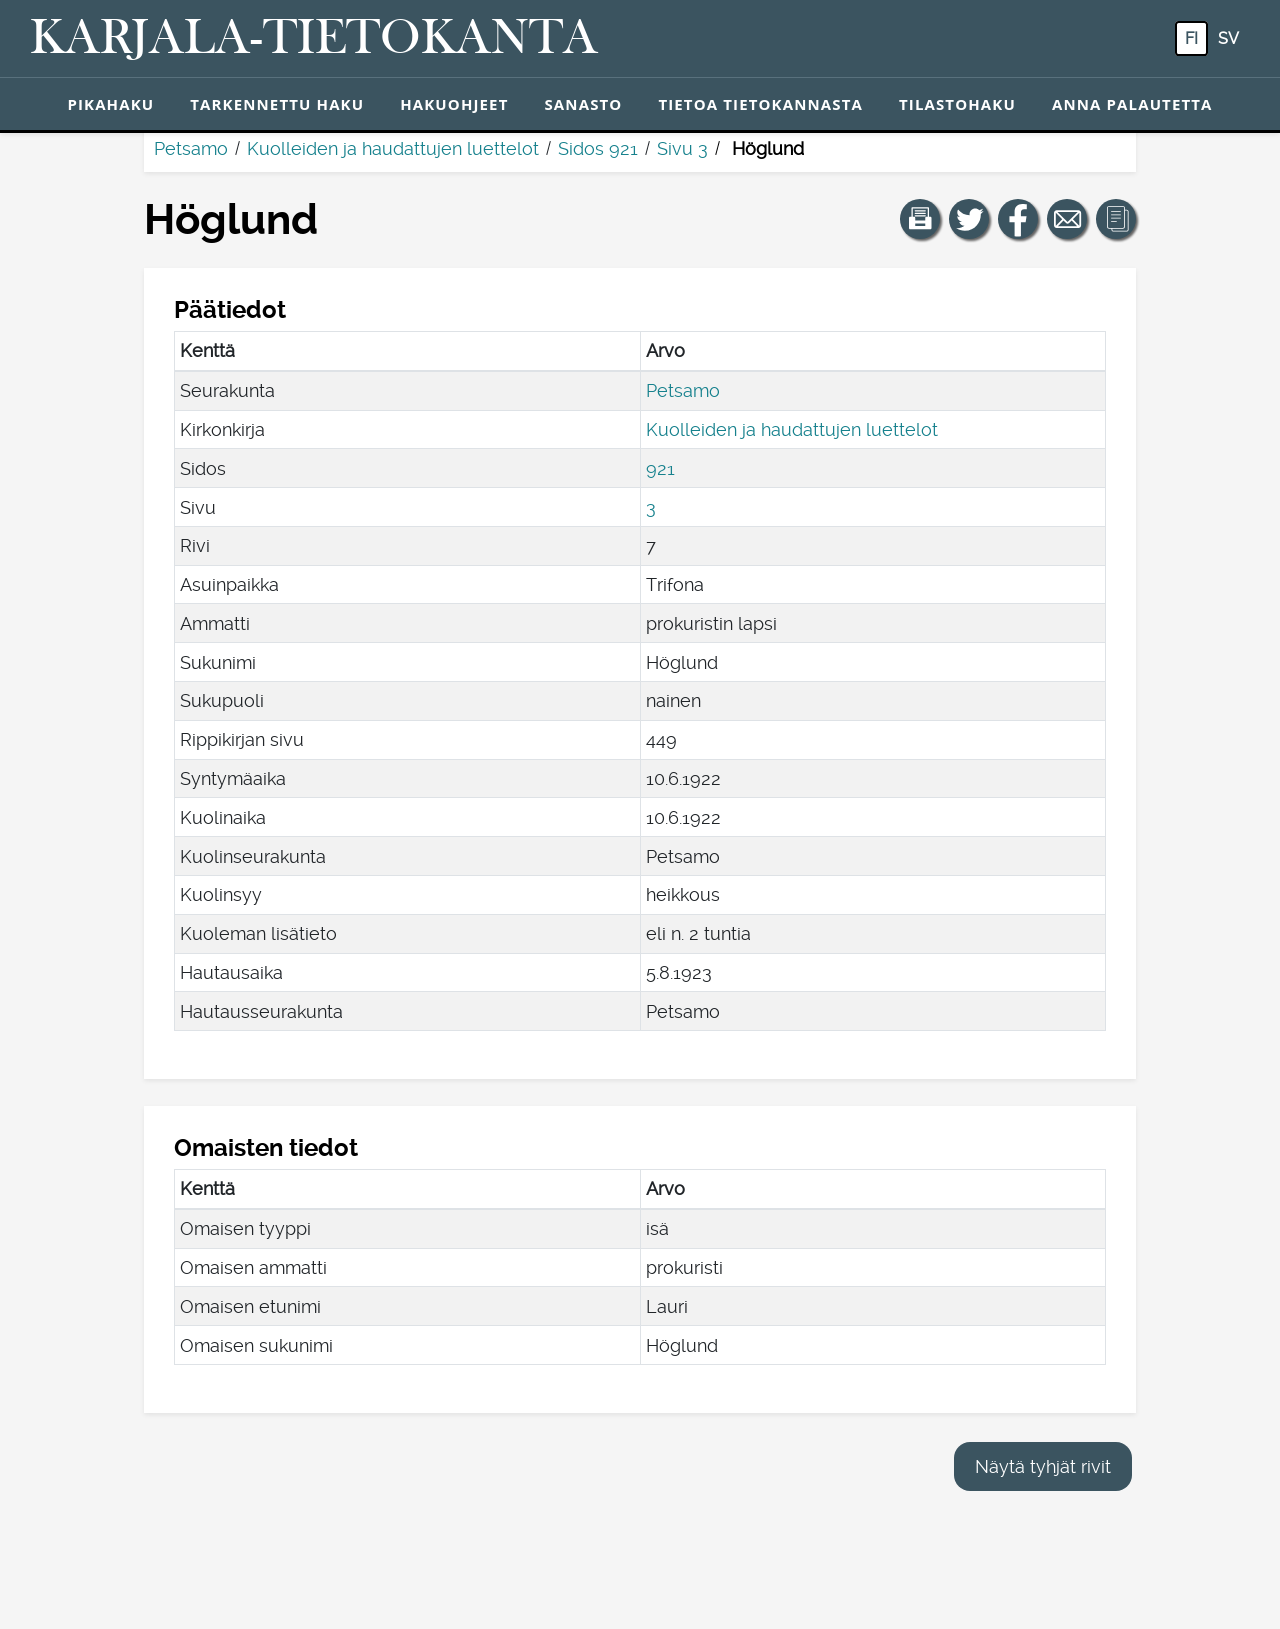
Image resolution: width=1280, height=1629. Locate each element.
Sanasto (583, 104)
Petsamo (191, 148)
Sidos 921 (598, 148)
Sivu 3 (682, 148)
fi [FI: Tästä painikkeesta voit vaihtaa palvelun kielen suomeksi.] (1191, 38)
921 (660, 468)
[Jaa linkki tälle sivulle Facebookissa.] (1018, 219)
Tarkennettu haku (277, 104)
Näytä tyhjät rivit (1043, 1466)
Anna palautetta (1132, 104)
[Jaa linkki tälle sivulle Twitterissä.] (969, 219)
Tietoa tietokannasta (760, 104)
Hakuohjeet (454, 104)
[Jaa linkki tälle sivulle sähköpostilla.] (1067, 219)
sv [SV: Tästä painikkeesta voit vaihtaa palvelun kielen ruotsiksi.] (1228, 38)
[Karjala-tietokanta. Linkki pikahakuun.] (314, 39)
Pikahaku (110, 104)
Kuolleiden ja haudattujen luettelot (393, 148)
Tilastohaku (957, 104)
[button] (920, 219)
